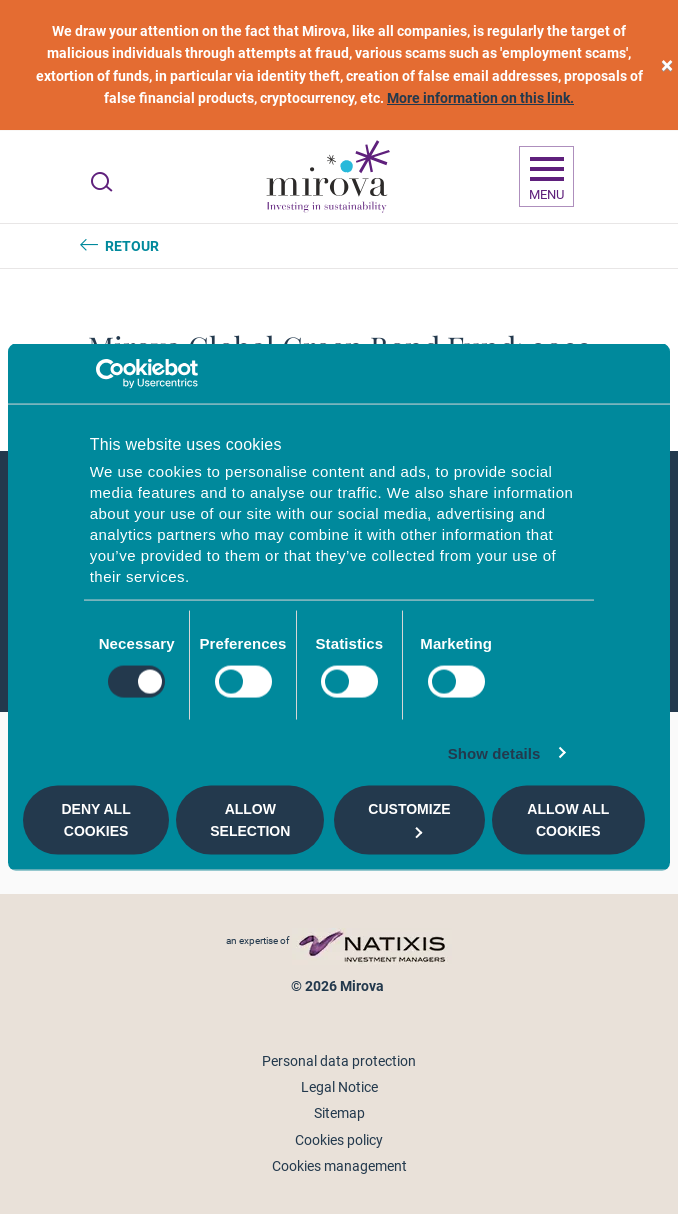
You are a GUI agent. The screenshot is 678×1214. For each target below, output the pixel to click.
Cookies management (339, 1166)
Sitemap (339, 1113)
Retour (132, 246)
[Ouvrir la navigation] (546, 177)
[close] (667, 65)
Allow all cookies (568, 820)
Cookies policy (339, 1140)
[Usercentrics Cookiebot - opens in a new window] (110, 374)
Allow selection (250, 820)
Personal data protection (339, 1061)
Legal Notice (339, 1087)
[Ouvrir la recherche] (101, 182)
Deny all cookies (96, 820)
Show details (494, 752)
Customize (409, 819)
